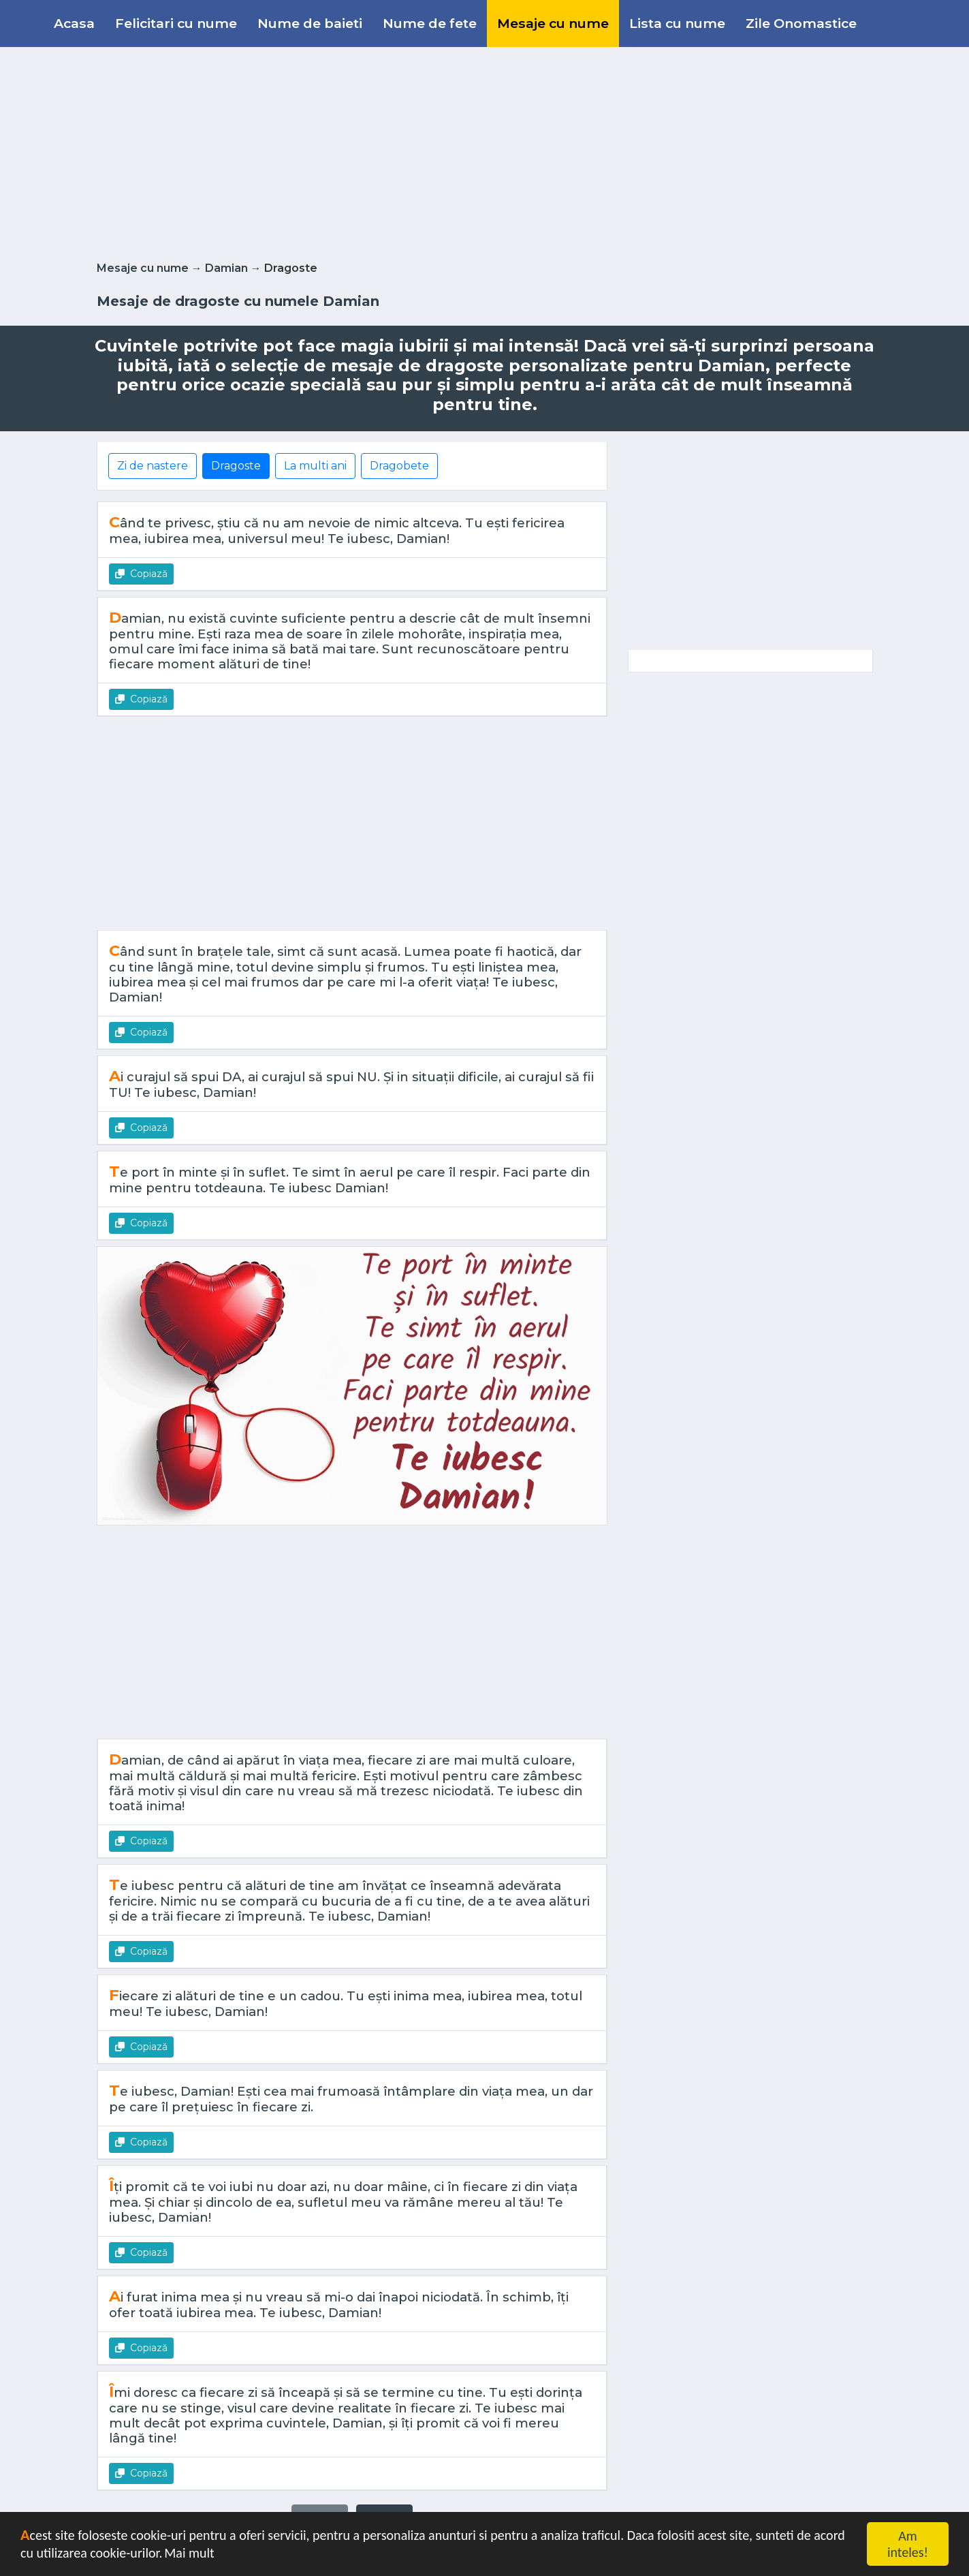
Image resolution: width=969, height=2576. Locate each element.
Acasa (74, 23)
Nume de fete (430, 23)
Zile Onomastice (801, 23)
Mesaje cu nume (553, 23)
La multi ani (315, 465)
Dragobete (399, 465)
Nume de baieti (309, 23)
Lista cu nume (677, 23)
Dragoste (236, 465)
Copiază (141, 574)
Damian (226, 268)
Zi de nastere (152, 465)
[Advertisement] (485, 151)
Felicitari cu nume (176, 23)
